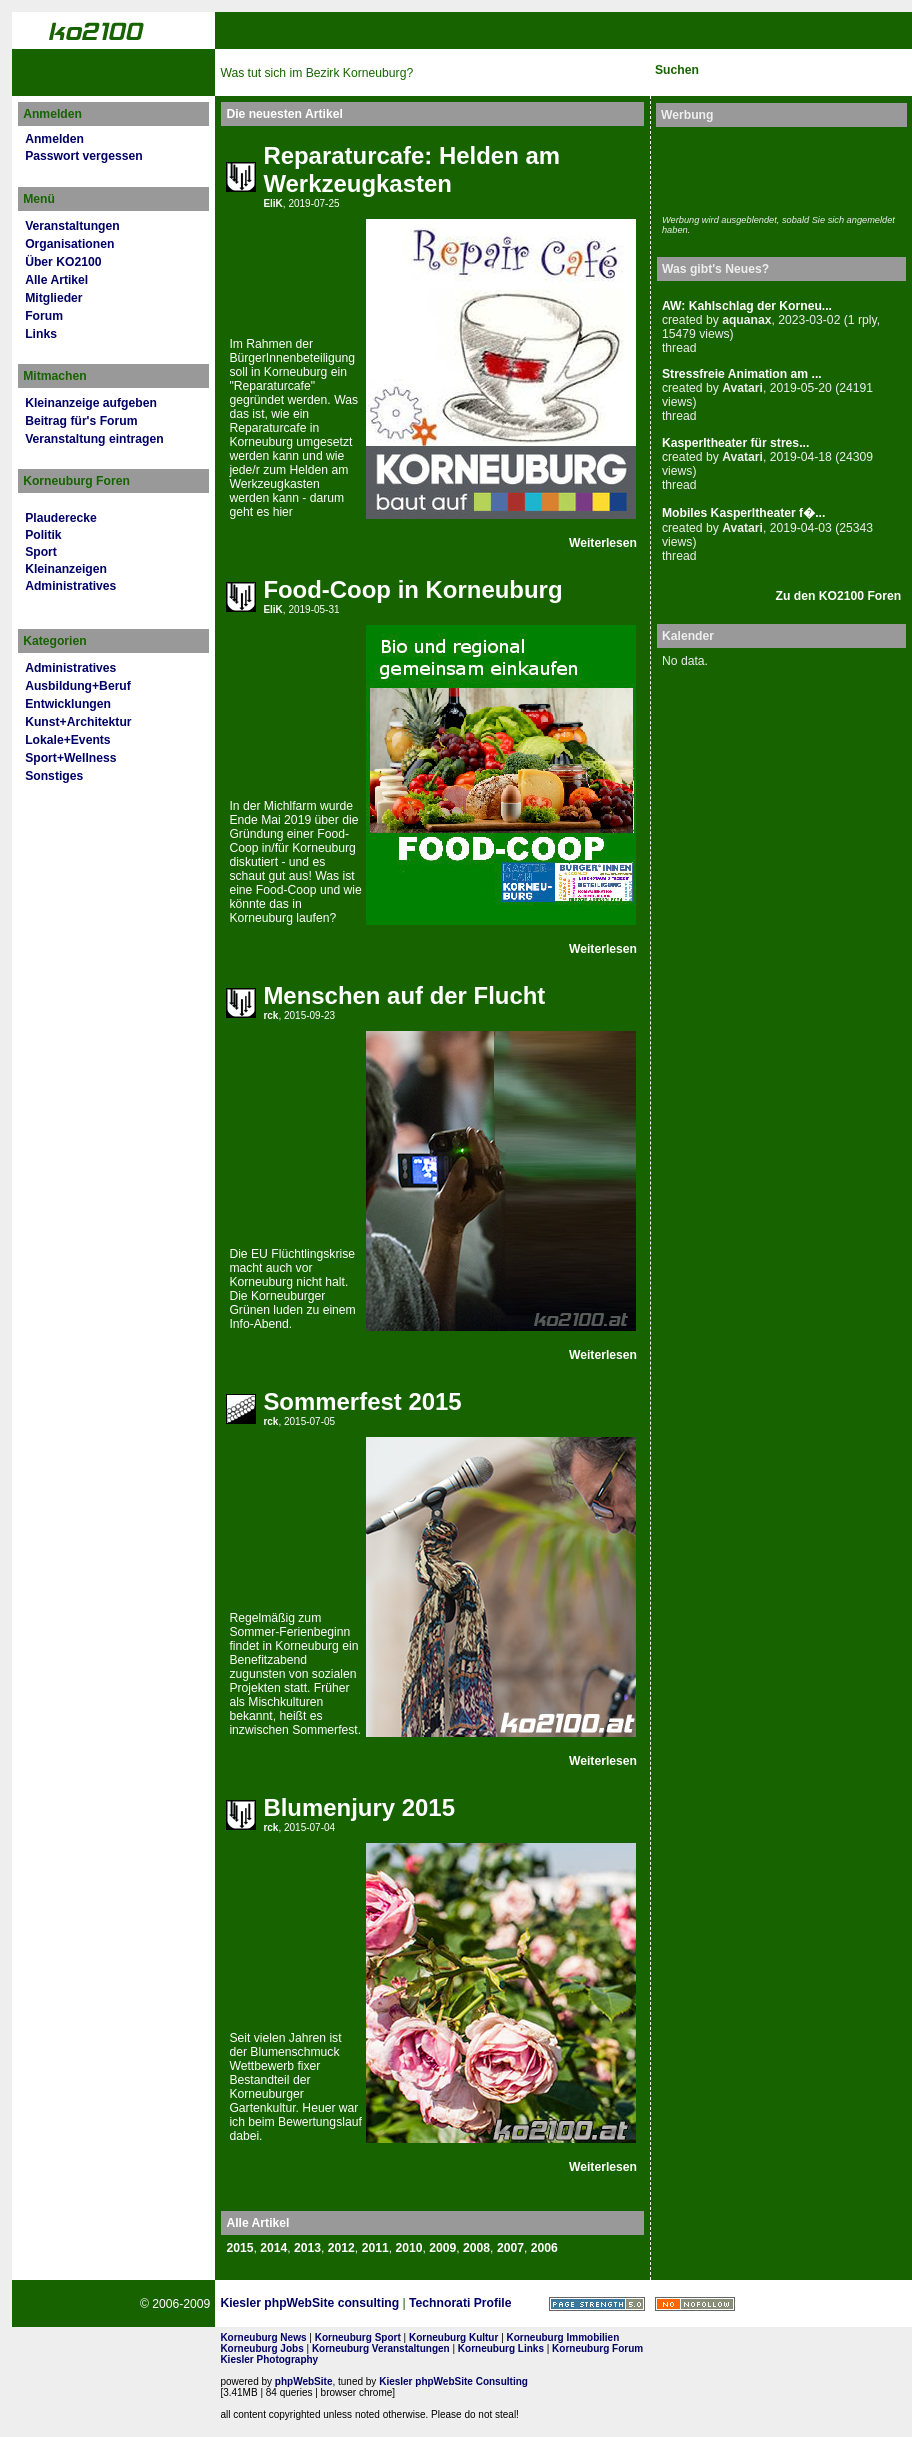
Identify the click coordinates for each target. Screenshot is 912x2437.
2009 (442, 2248)
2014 (273, 2248)
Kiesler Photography (269, 2359)
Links (41, 334)
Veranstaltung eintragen (94, 439)
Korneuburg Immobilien (563, 2337)
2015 (239, 2248)
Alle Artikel (56, 280)
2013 (307, 2248)
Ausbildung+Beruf (78, 686)
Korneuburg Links (501, 2348)
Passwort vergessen (84, 156)
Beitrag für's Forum (81, 421)
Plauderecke (61, 518)
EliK (272, 203)
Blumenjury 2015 (359, 1807)
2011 (375, 2248)
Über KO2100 (63, 262)
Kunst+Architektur (78, 722)
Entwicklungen (68, 704)
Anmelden (54, 139)
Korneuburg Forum (597, 2348)
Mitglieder (53, 298)
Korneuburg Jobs (261, 2348)
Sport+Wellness (70, 758)
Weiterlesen (603, 543)
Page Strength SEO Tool (597, 2304)
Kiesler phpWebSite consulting (309, 2303)
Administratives (70, 586)
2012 (341, 2248)
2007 (510, 2248)
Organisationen (69, 244)
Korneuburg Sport (358, 2337)
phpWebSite (304, 2381)
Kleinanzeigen (66, 569)
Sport (41, 552)
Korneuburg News (263, 2337)
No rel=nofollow (695, 2304)
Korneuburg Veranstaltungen (381, 2348)
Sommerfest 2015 (362, 1401)
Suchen (677, 70)
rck (270, 1015)
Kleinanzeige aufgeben (91, 403)
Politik (43, 535)
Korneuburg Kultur (453, 2337)
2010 (408, 2248)
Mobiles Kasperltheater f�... (743, 513)
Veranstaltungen (72, 226)
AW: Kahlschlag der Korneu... (747, 306)
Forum (44, 316)
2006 (544, 2248)
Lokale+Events (67, 740)
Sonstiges (54, 776)
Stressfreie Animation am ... (742, 374)
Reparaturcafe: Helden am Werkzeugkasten (411, 169)
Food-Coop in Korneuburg (412, 589)
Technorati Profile (460, 2303)
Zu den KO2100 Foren (839, 596)
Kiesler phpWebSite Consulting (453, 2381)
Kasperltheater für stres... (735, 443)
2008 (476, 2248)
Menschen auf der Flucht (404, 995)
